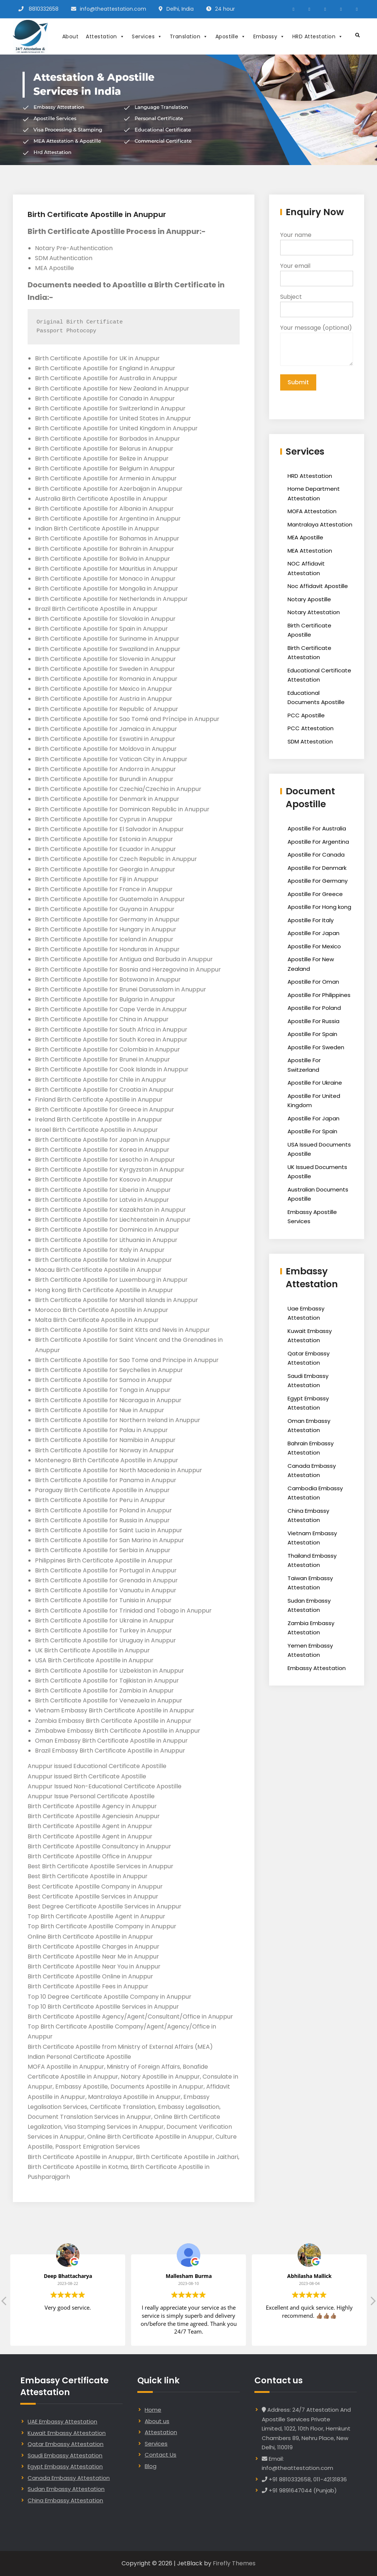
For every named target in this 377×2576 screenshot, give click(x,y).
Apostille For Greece (315, 894)
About (70, 36)
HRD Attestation (317, 36)
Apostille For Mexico (314, 946)
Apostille (230, 36)
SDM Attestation (310, 741)
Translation (189, 36)
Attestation (105, 36)
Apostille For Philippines (319, 995)
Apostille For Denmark (317, 868)
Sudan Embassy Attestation (66, 2489)
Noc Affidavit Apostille (318, 586)
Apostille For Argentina (318, 842)
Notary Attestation (314, 612)
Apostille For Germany (318, 881)
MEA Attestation (310, 550)
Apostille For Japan (313, 933)
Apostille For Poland (314, 1008)
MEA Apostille (305, 537)
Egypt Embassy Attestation (65, 2466)
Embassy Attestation (317, 1668)
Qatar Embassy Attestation (65, 2444)
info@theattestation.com (113, 9)
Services (147, 36)
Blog (150, 2466)
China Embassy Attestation (65, 2500)
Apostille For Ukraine (315, 1082)
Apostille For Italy (311, 920)
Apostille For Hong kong (319, 907)
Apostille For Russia (313, 1021)
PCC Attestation (311, 728)
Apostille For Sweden (316, 1047)
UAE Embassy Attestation (62, 2421)
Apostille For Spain (312, 1034)
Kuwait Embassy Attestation (67, 2433)
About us (157, 2421)
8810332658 (44, 9)
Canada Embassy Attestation (69, 2478)
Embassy (269, 36)
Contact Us (160, 2454)
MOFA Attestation (312, 511)
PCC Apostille (306, 715)
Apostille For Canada (316, 854)
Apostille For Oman (313, 982)
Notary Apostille (309, 599)
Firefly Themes (234, 2563)
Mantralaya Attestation (320, 524)
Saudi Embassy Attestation (65, 2455)
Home (153, 2410)
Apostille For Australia (317, 828)
